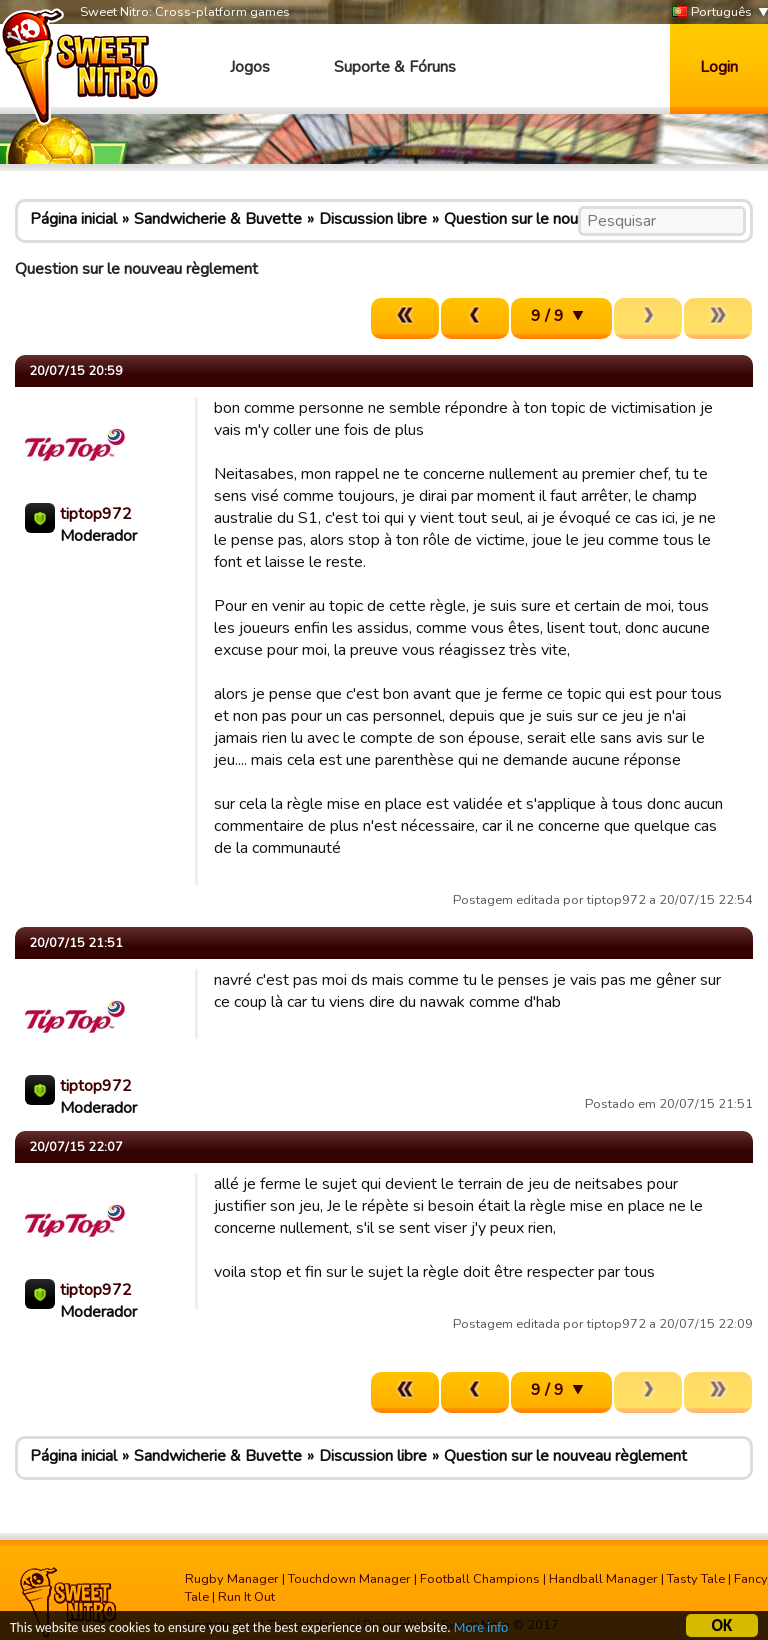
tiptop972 (96, 514)
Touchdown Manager (349, 1579)
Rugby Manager (232, 1579)
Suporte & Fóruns (395, 67)
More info (481, 1628)
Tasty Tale (696, 1579)
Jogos (250, 67)
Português (712, 12)
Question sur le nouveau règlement (565, 219)
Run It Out (246, 1597)
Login (719, 67)
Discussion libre (373, 219)
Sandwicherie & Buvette (218, 219)
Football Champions (480, 1579)
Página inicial (73, 219)
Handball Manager (603, 1579)
